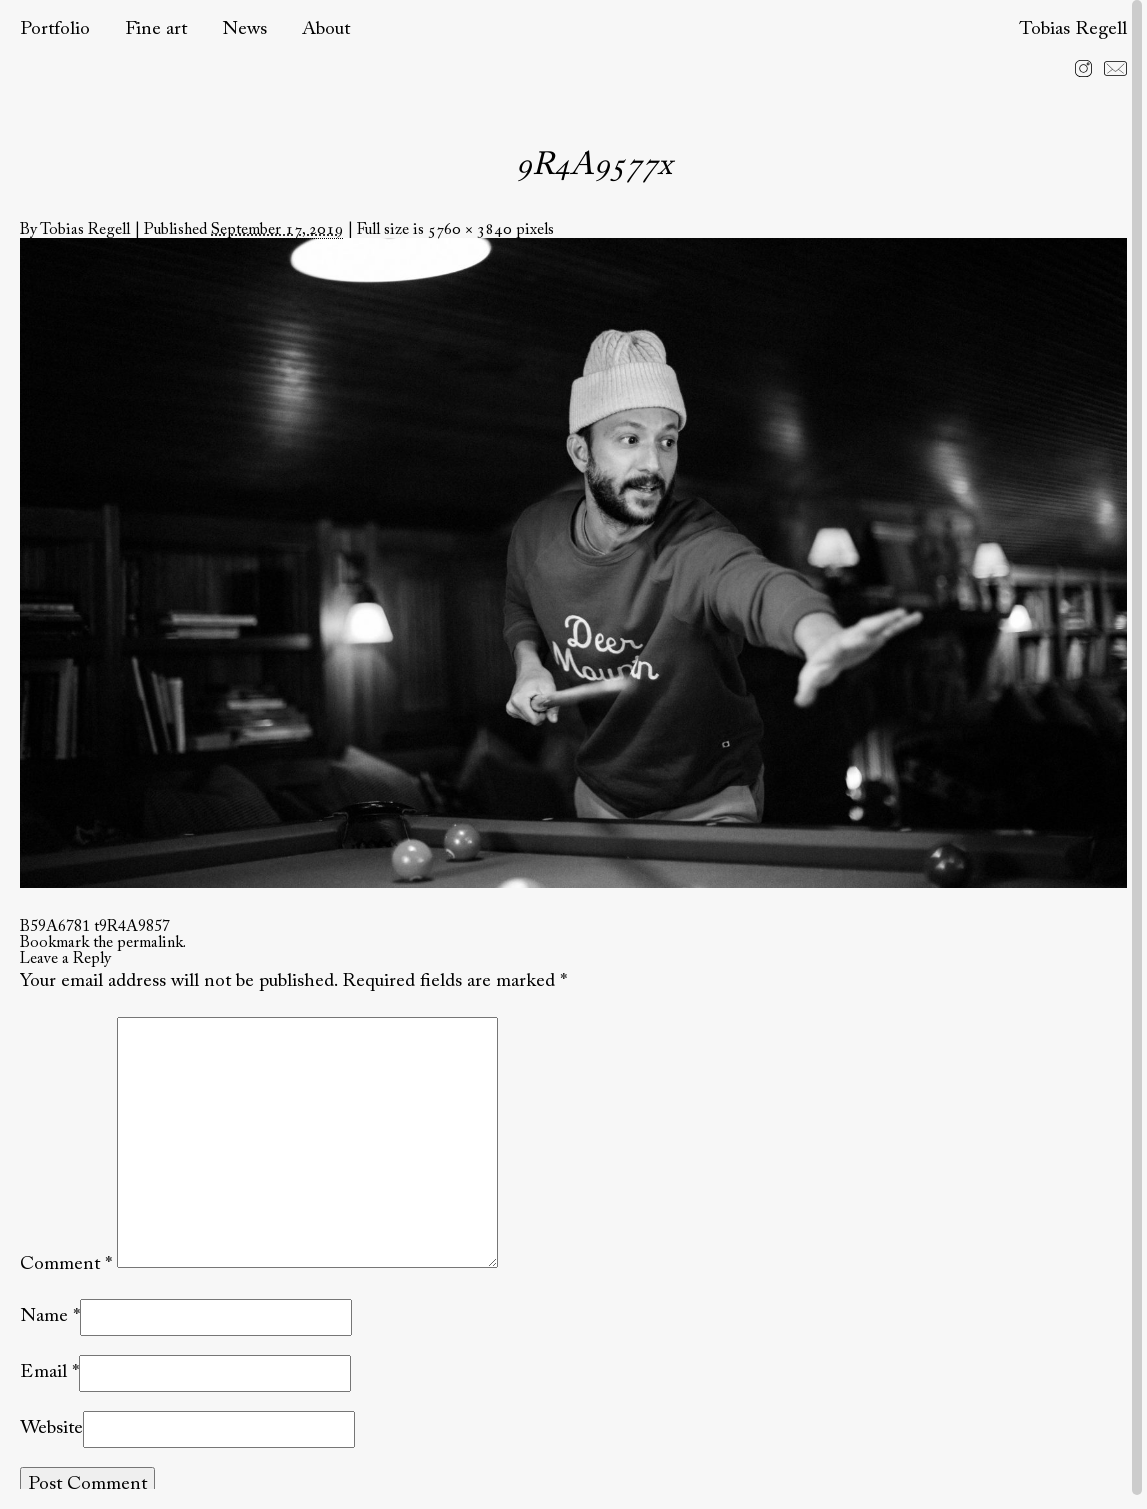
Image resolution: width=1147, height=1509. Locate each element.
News (244, 29)
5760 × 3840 (470, 230)
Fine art (156, 29)
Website (51, 1428)
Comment (66, 1263)
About (326, 29)
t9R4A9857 (132, 927)
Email (43, 1372)
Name (44, 1316)
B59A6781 (55, 927)
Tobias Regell (1073, 29)
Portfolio (55, 29)
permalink (150, 943)
